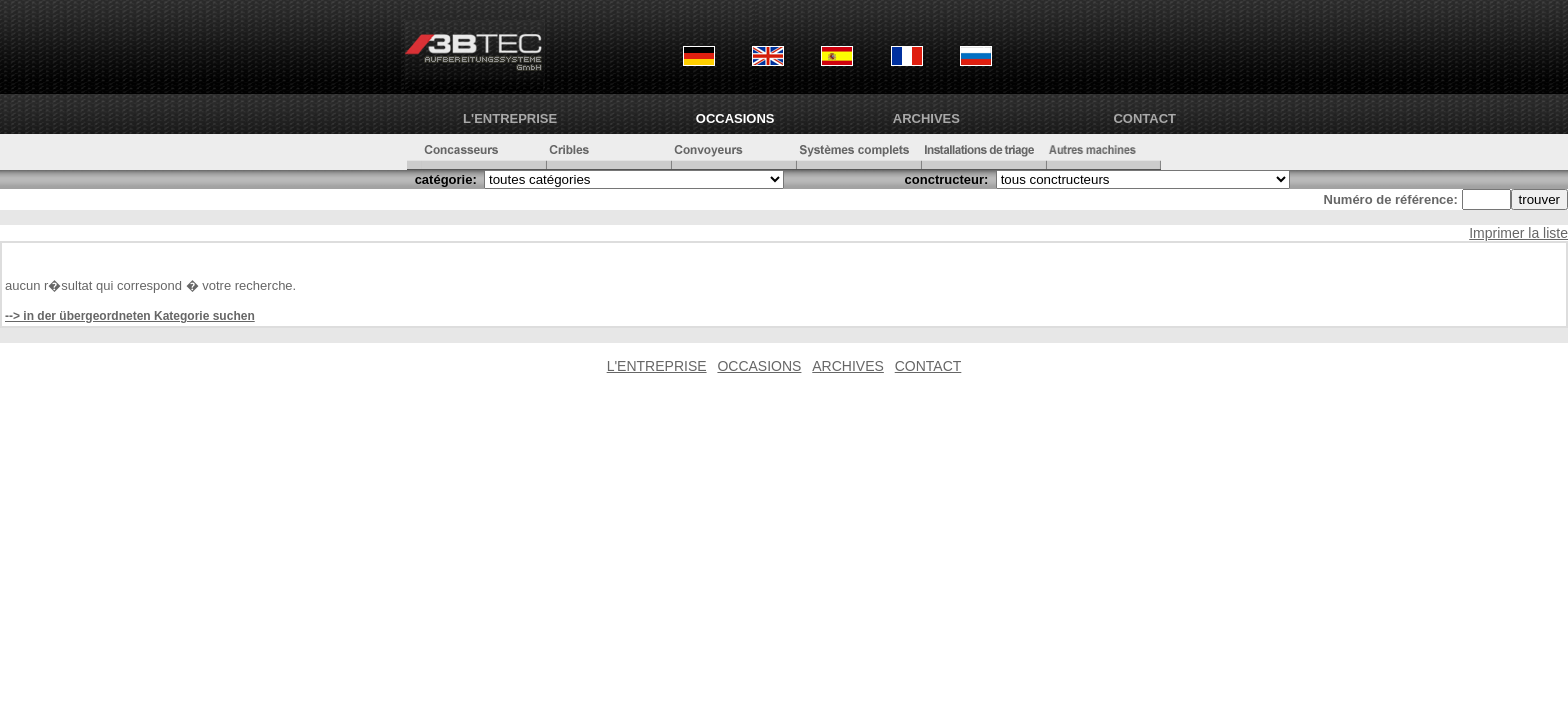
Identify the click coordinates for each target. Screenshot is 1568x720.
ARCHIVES (926, 118)
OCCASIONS (735, 118)
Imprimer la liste (1518, 233)
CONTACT (1144, 118)
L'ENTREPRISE (510, 118)
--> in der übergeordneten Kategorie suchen (130, 316)
